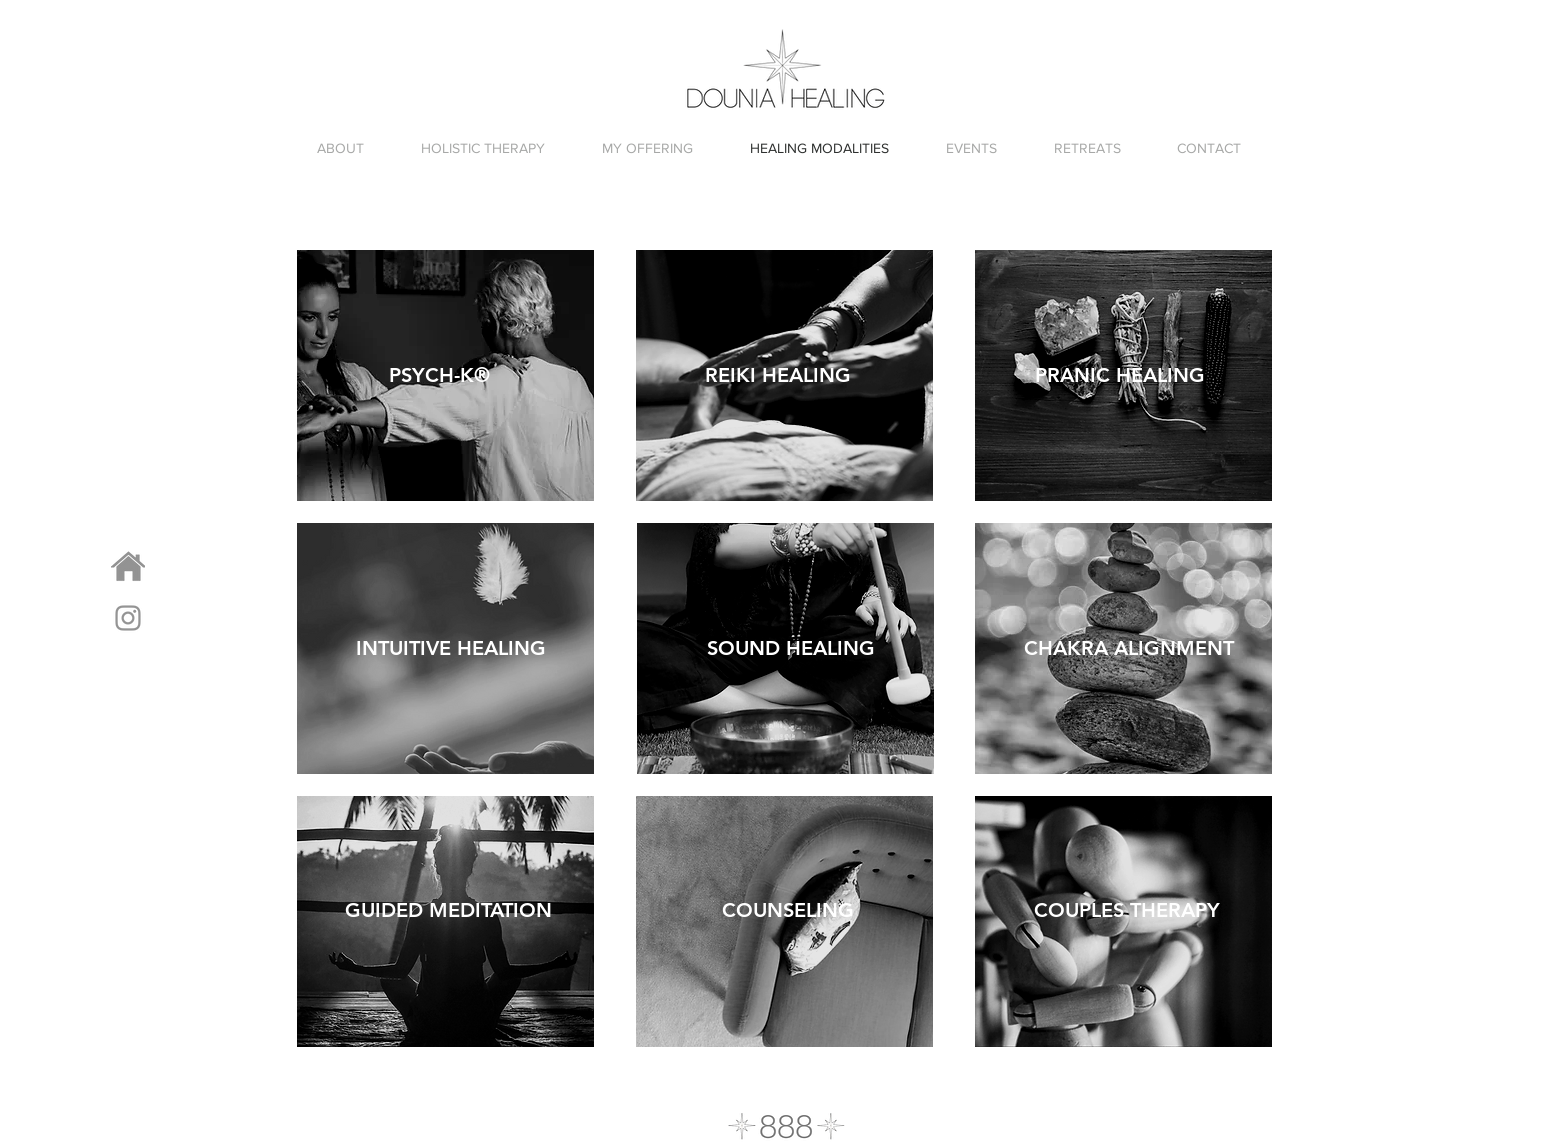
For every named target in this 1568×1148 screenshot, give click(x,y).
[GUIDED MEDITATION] (448, 909)
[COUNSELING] (787, 909)
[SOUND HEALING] (791, 647)
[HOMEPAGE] (128, 567)
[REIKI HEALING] (778, 374)
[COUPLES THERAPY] (1126, 909)
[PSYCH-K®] (439, 374)
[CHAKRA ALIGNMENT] (1129, 647)
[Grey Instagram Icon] (128, 618)
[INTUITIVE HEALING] (451, 647)
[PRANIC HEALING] (1120, 374)
